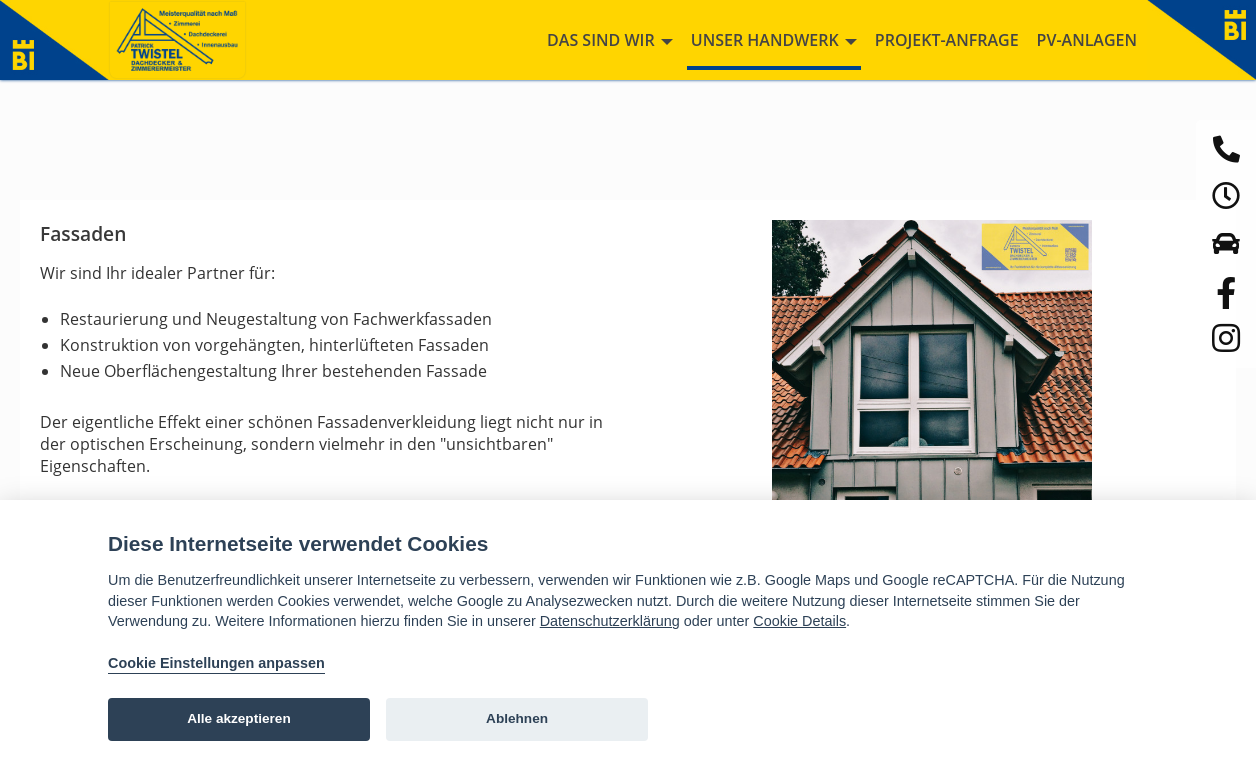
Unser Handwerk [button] (774, 40)
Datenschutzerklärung (610, 621)
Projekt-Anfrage (947, 40)
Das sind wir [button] (610, 40)
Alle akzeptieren (239, 718)
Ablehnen (517, 718)
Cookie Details (799, 621)
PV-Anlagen (1087, 40)
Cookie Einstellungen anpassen (216, 663)
